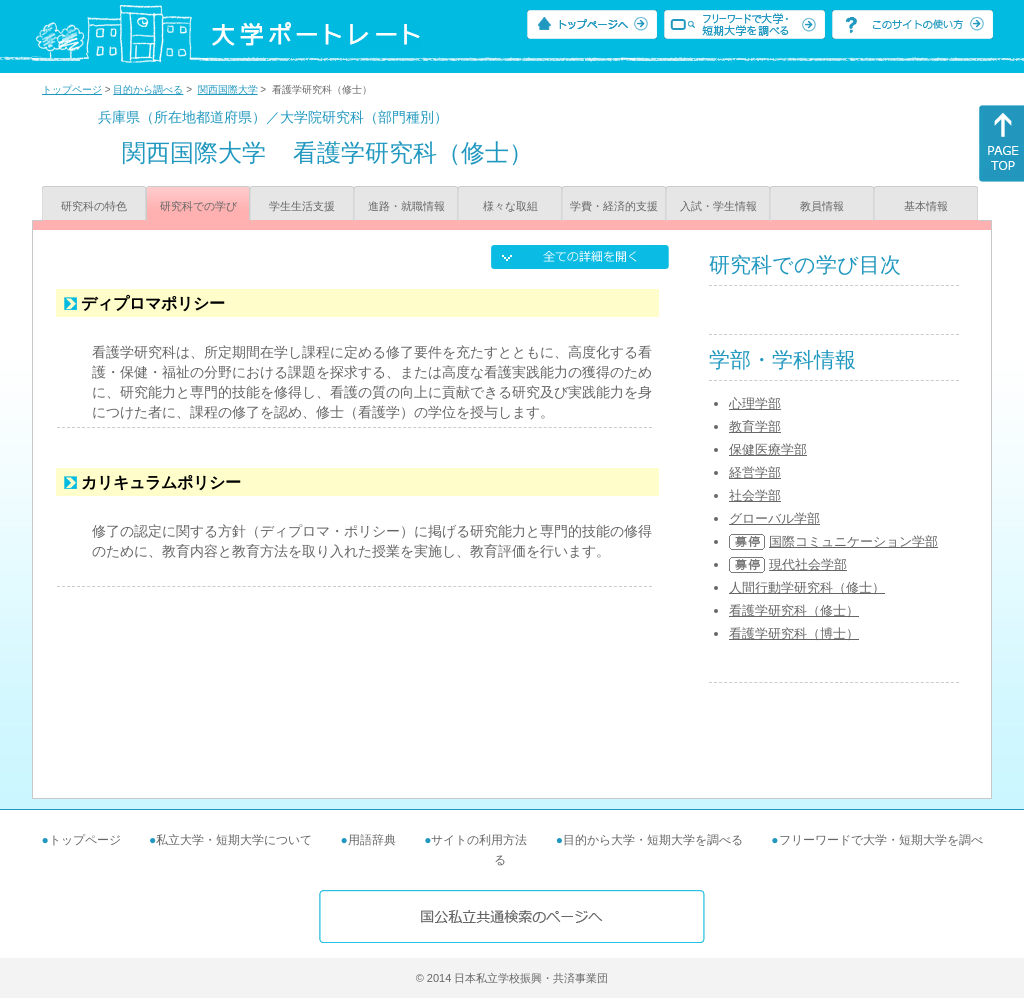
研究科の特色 (94, 206)
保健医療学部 (768, 449)
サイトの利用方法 (479, 840)
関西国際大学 (228, 89)
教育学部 (755, 426)
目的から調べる (148, 89)
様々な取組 (510, 206)
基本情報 (926, 206)
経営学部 (755, 472)
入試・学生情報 (718, 206)
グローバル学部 (774, 518)
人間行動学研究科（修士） (807, 587)
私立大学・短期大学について (234, 840)
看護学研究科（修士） (794, 610)
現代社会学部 (808, 564)
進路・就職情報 (406, 206)
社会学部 (755, 495)
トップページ (72, 89)
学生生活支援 (302, 206)
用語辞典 (372, 840)
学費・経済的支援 (614, 206)
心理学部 (755, 403)
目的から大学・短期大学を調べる (653, 840)
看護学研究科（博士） (794, 633)
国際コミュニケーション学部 (853, 541)
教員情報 (822, 206)
